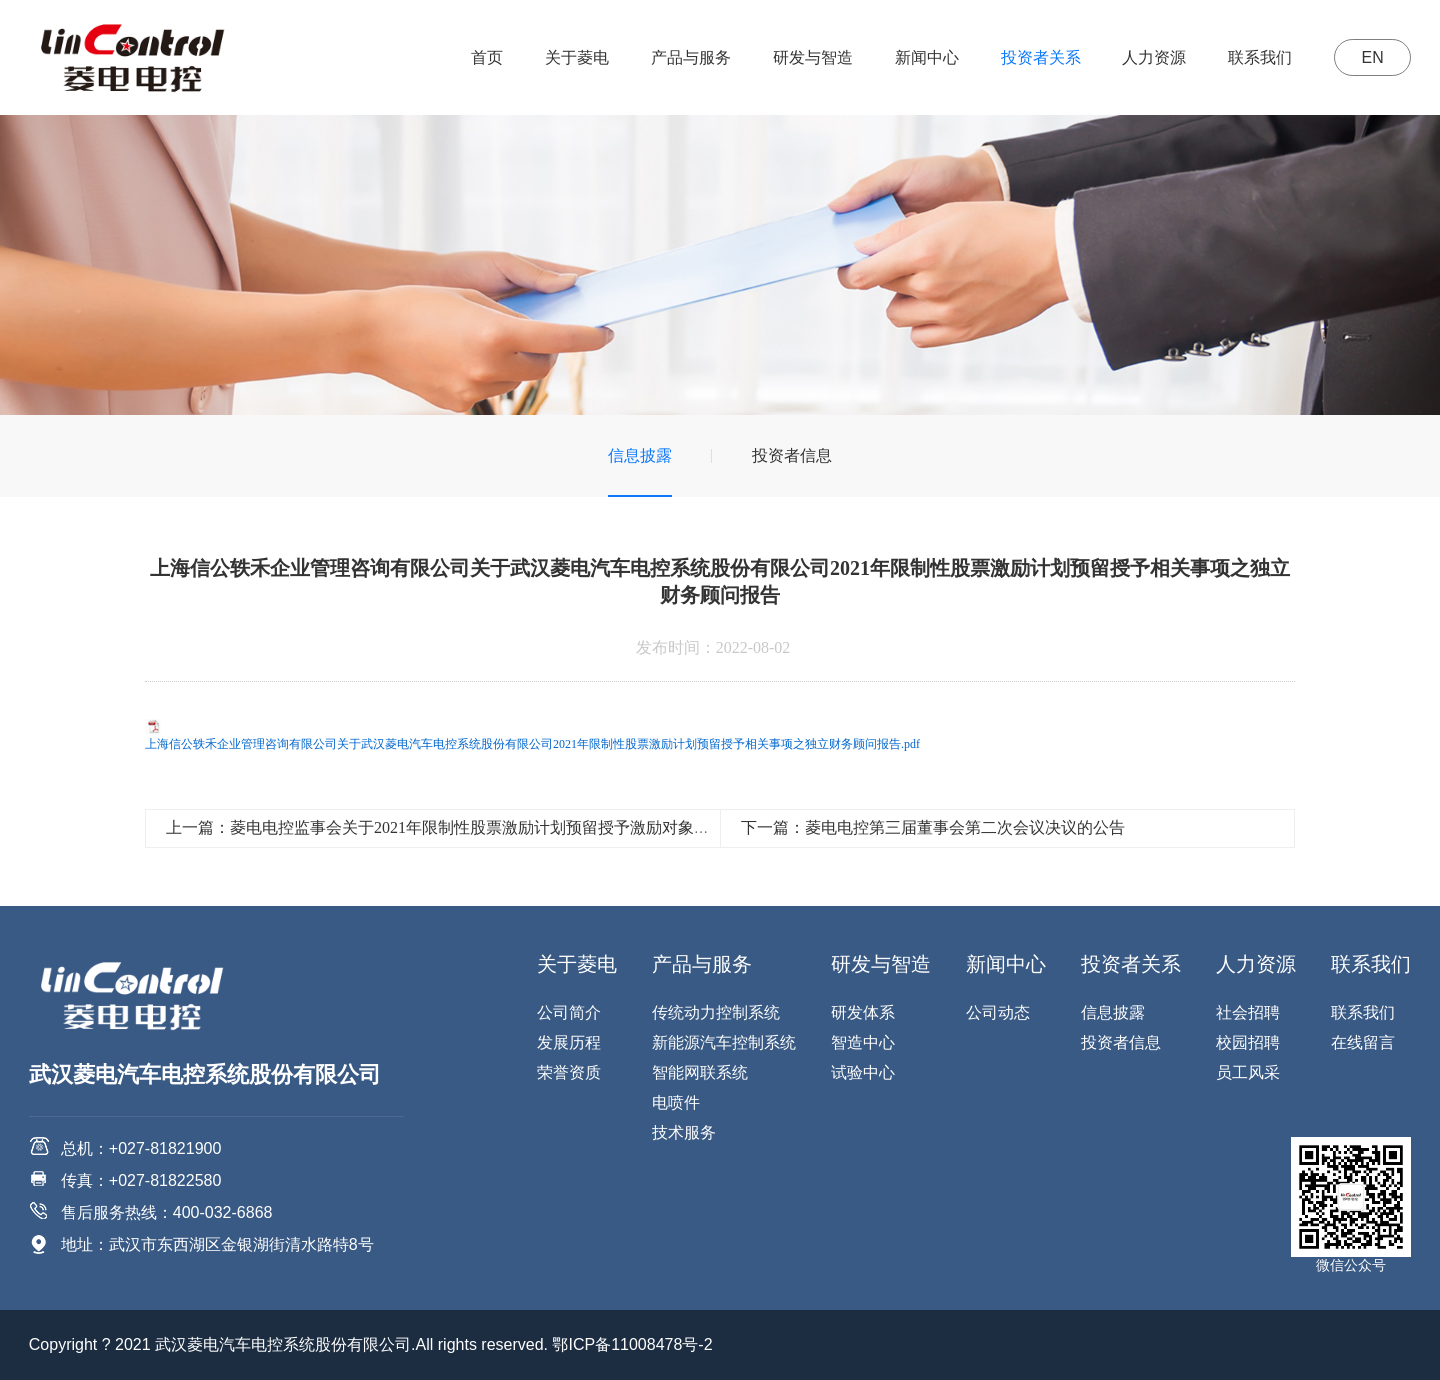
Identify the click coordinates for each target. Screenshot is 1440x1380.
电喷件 (676, 1102)
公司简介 (569, 1012)
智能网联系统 (700, 1072)
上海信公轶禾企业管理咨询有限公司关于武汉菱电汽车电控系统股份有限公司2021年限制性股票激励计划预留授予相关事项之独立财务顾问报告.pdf (532, 744)
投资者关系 (1039, 57)
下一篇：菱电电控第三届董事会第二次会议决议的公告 (933, 827)
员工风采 (1248, 1072)
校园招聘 (1248, 1042)
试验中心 (863, 1072)
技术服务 (684, 1132)
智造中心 (863, 1042)
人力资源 (1153, 57)
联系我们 (1259, 57)
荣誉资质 (569, 1072)
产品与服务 (690, 57)
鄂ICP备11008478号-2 (632, 1344)
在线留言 (1363, 1042)
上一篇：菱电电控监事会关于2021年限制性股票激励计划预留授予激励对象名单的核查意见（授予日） (526, 827)
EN (1372, 57)
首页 (486, 57)
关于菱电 (576, 57)
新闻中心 (926, 57)
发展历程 (569, 1042)
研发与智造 (812, 57)
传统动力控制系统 (716, 1012)
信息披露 (640, 455)
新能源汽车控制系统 (724, 1042)
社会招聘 (1248, 1012)
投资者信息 (792, 455)
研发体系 (863, 1012)
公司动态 (998, 1012)
